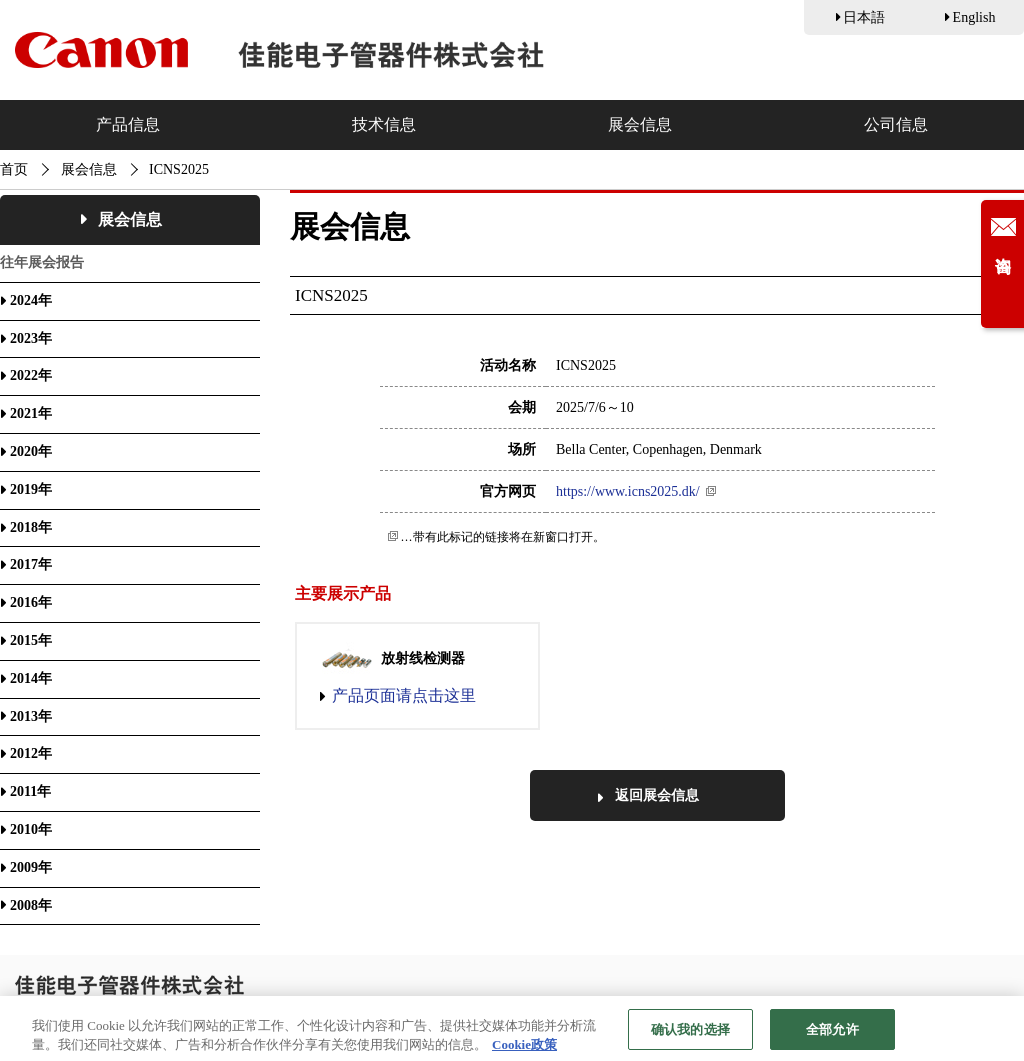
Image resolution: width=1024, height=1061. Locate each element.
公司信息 (896, 124)
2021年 (31, 413)
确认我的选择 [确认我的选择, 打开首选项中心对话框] (690, 1036)
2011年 (30, 791)
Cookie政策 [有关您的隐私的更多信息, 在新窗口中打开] (524, 1052)
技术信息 (384, 124)
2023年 (31, 338)
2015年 (31, 640)
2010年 (31, 829)
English (974, 17)
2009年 (31, 867)
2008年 (31, 905)
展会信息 (640, 124)
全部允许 (832, 1036)
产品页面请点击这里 (404, 695)
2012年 (31, 753)
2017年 (31, 564)
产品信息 (128, 124)
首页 (14, 169)
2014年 (31, 678)
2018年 (31, 527)
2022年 (31, 375)
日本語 (864, 17)
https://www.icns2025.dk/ (628, 491)
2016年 (31, 602)
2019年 (31, 489)
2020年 (31, 451)
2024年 (31, 300)
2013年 (31, 716)
